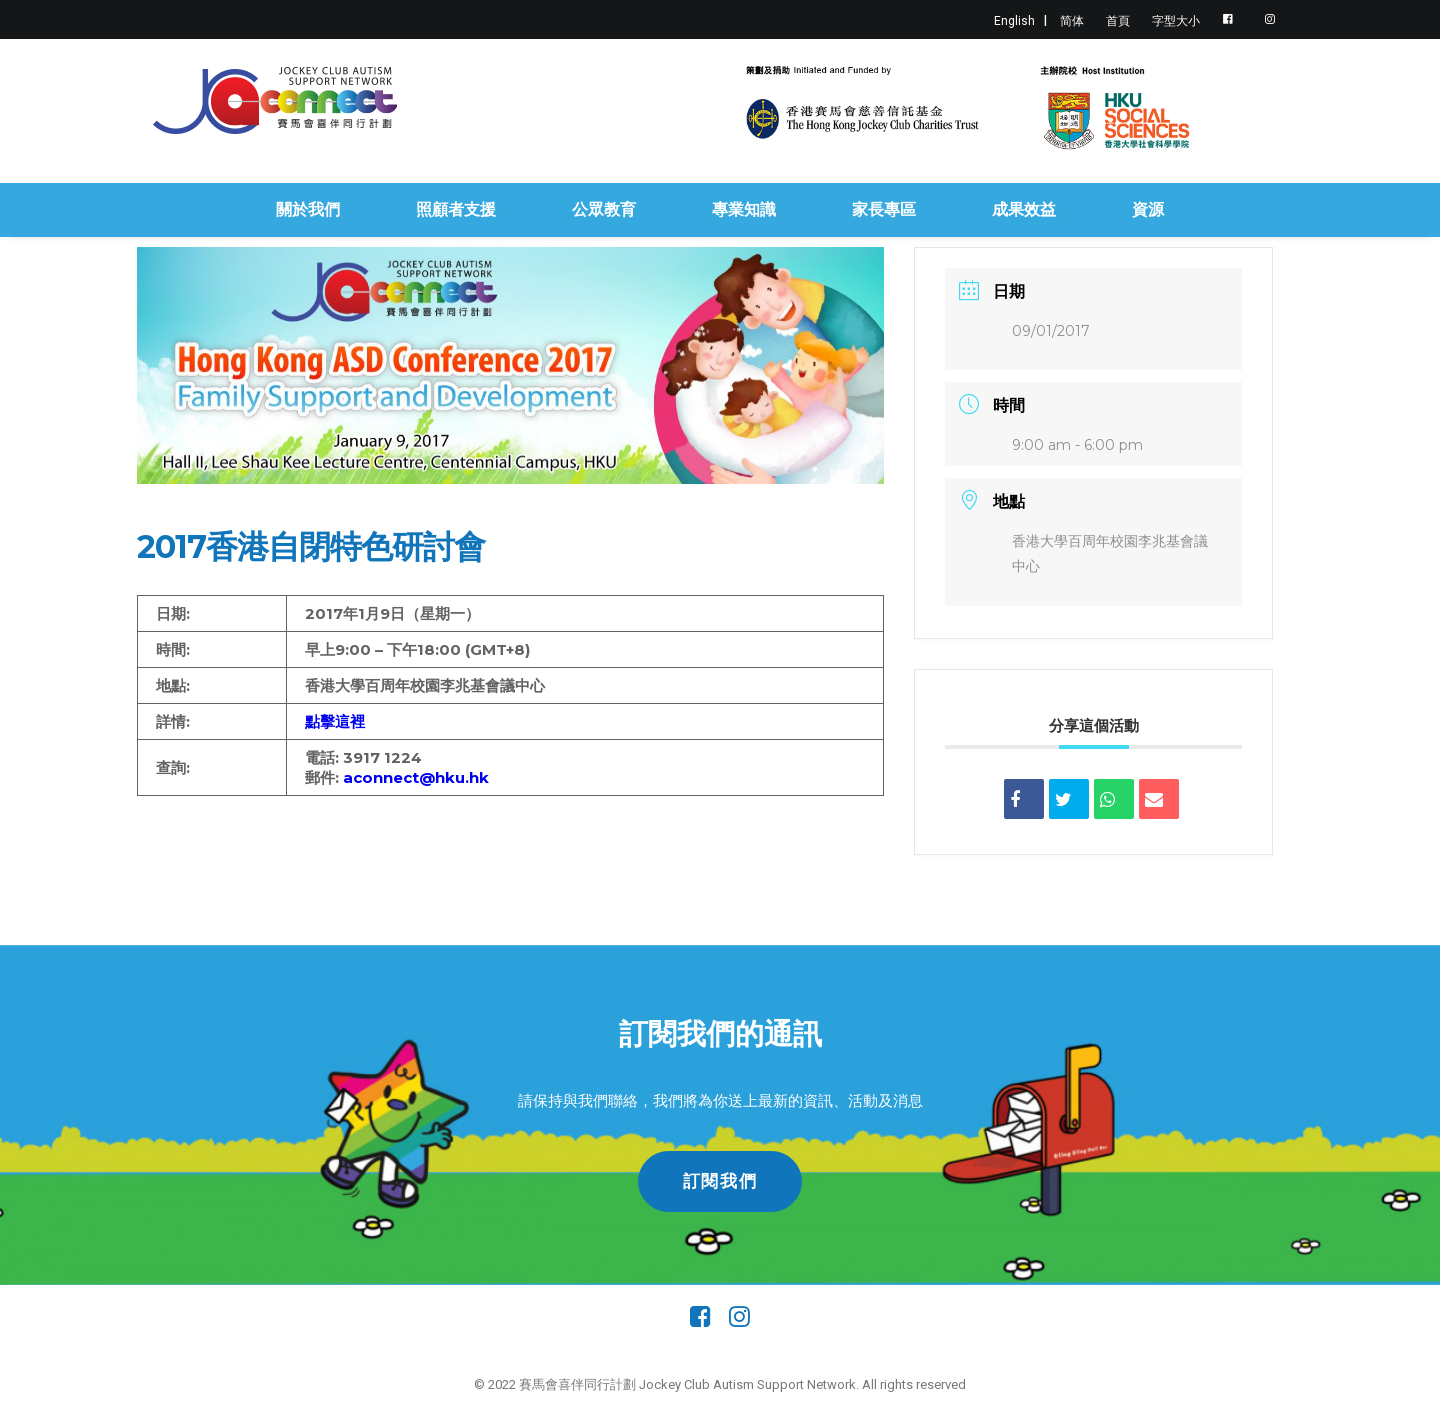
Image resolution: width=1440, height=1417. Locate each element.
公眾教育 (604, 209)
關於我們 (308, 209)
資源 (1148, 209)
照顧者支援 (456, 209)
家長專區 (884, 209)
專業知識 (744, 209)
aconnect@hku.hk (416, 777)
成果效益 (1024, 209)
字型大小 (1176, 21)
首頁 (1118, 21)
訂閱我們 (720, 1181)
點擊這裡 (335, 721)
